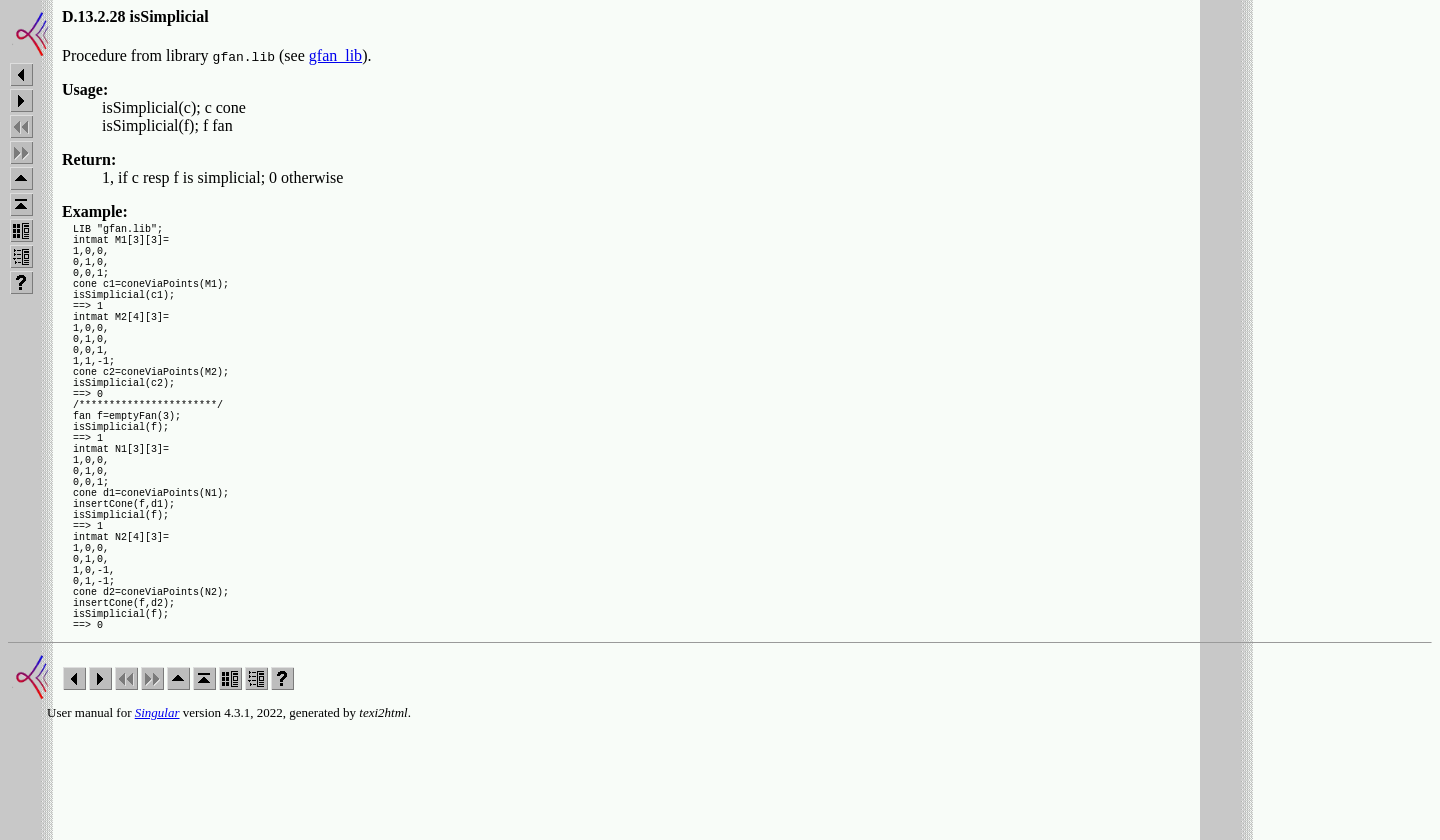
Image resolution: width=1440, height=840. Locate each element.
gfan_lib (335, 55)
